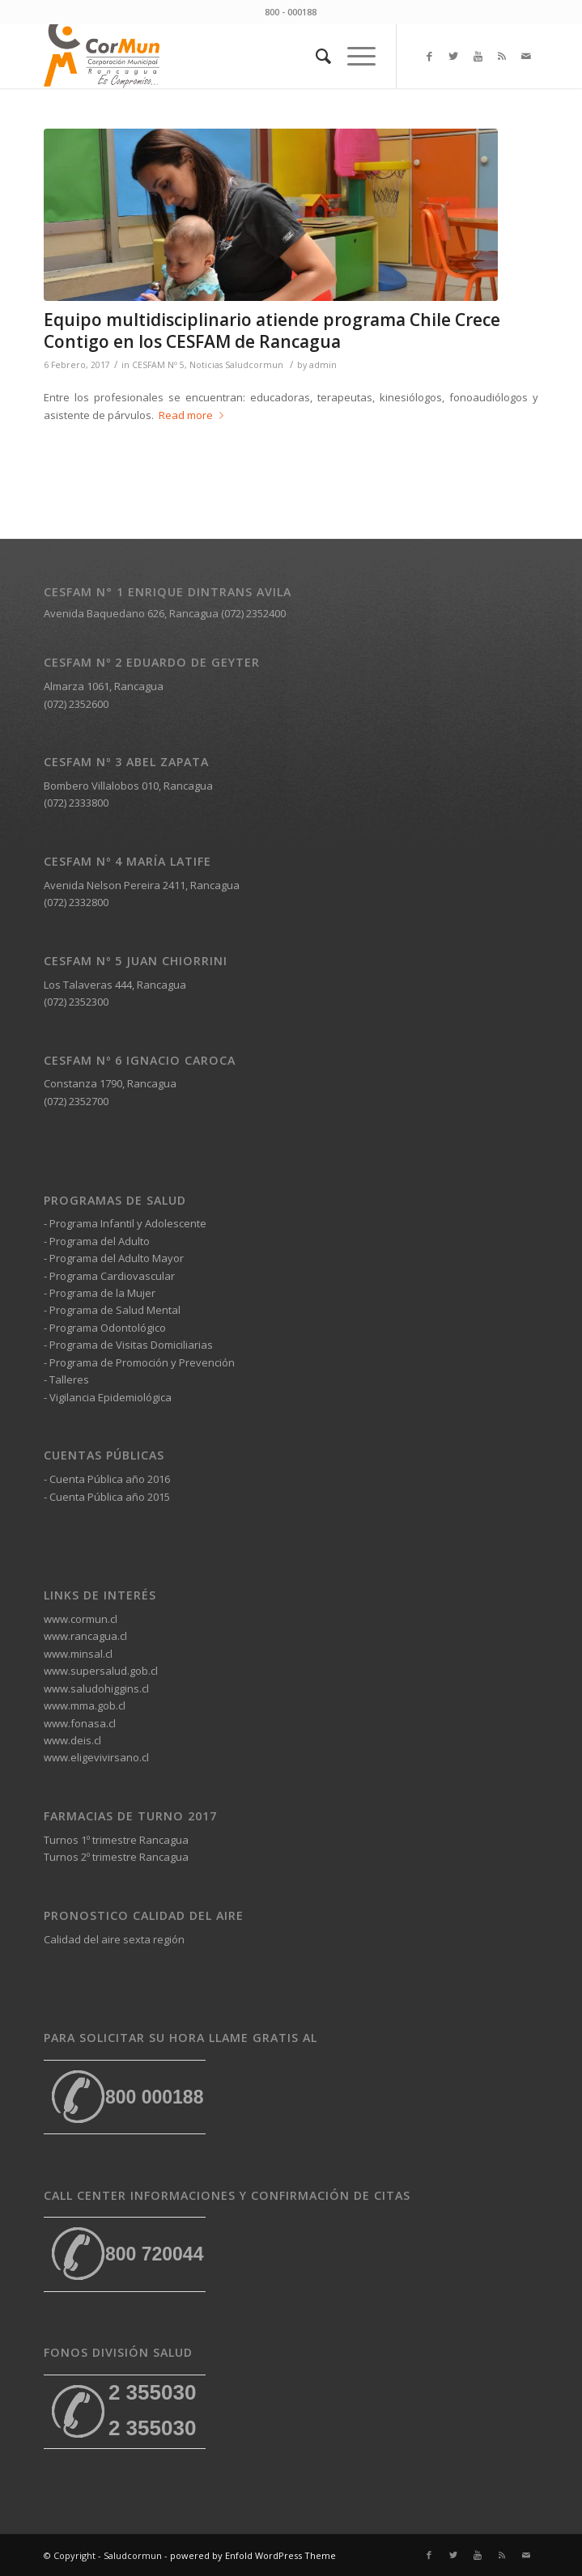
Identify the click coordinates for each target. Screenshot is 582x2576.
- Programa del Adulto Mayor (114, 1258)
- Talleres (66, 1379)
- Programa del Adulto (97, 1241)
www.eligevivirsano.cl (96, 1757)
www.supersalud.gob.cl (101, 1670)
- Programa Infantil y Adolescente (125, 1223)
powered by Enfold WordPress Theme (253, 2555)
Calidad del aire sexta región (114, 1939)
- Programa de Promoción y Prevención (139, 1362)
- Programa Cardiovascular (109, 1276)
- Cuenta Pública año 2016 (107, 1479)
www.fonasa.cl (80, 1723)
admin (323, 365)
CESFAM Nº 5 (158, 365)
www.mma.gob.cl (84, 1705)
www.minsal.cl (78, 1653)
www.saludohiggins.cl (96, 1688)
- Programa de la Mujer (99, 1293)
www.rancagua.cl (85, 1636)
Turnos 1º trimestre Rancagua (116, 1839)
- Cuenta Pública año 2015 (107, 1496)
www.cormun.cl (80, 1619)
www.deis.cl (72, 1740)
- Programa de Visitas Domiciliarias (128, 1344)
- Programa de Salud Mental (112, 1310)
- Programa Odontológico (105, 1327)
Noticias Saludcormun (236, 365)
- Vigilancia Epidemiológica (108, 1397)
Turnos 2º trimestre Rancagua (116, 1856)
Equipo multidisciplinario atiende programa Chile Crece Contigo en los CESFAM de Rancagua (272, 330)
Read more (194, 415)
